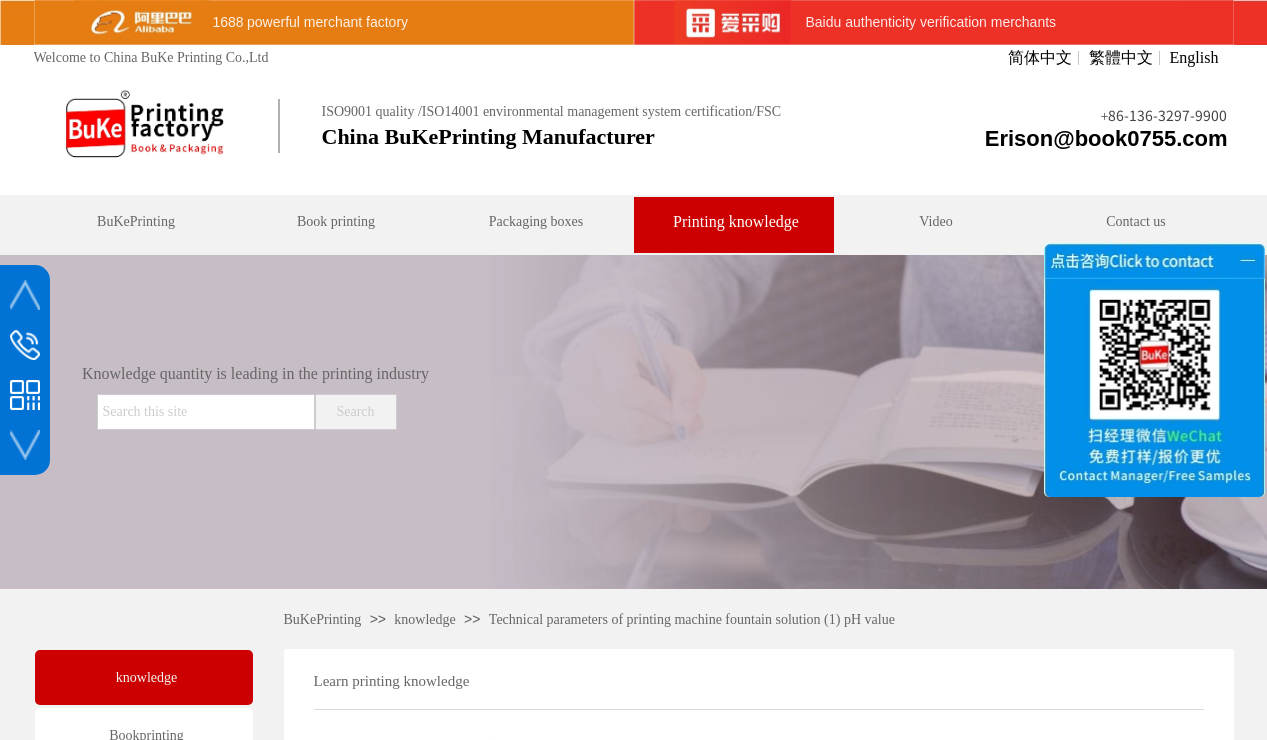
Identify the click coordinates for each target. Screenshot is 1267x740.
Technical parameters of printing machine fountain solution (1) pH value (692, 619)
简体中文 (1040, 58)
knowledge (424, 619)
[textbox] (206, 412)
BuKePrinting (323, 619)
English (1194, 58)
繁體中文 (1121, 58)
